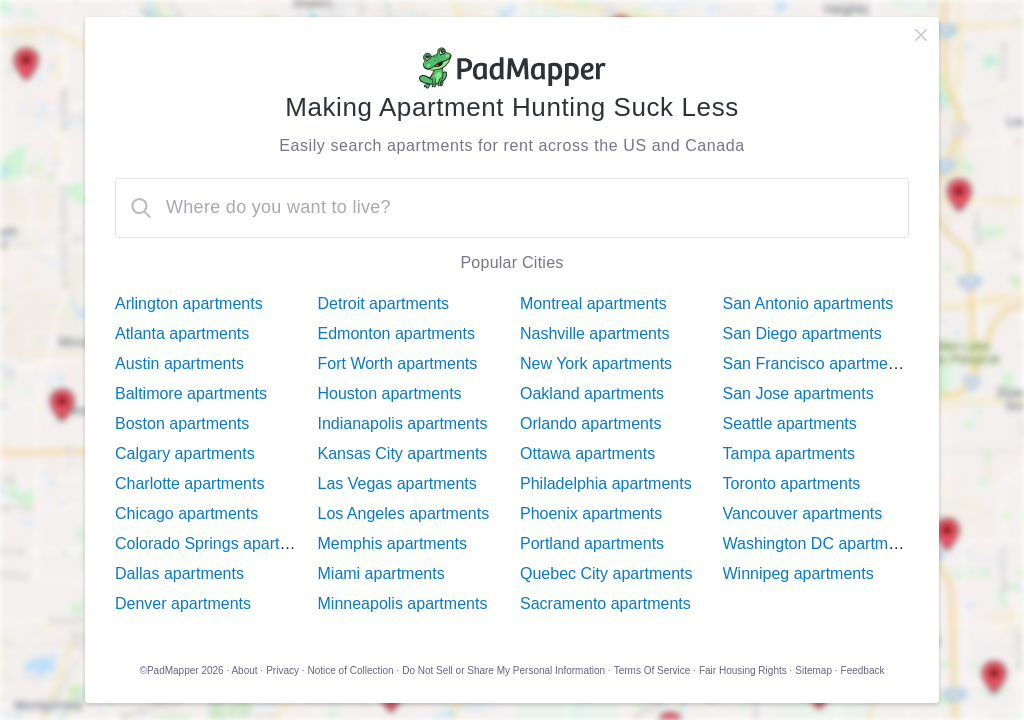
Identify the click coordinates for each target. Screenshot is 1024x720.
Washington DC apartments (821, 543)
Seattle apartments (790, 423)
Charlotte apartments (189, 483)
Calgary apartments (185, 453)
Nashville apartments (594, 333)
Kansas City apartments (403, 453)
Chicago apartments (186, 513)
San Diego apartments (802, 333)
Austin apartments (179, 363)
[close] (921, 35)
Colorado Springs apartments (219, 543)
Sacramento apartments (605, 603)
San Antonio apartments (808, 303)
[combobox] (512, 208)
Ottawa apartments (587, 453)
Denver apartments (183, 603)
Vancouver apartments (803, 513)
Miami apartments (381, 573)
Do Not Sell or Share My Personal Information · (506, 670)
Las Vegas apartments (397, 483)
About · (247, 670)
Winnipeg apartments (798, 573)
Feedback (863, 670)
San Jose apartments (798, 393)
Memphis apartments (392, 543)
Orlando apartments (590, 423)
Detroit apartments (384, 303)
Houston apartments (390, 393)
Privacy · (285, 670)
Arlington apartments (189, 303)
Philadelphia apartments (606, 483)
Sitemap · (816, 670)
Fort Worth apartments (398, 363)
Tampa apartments (789, 453)
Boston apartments (182, 423)
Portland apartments (592, 543)
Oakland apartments (592, 393)
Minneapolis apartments (403, 603)
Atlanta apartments (182, 333)
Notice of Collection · (354, 670)
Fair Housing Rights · (745, 670)
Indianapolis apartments (403, 423)
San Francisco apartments (816, 363)
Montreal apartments (593, 303)
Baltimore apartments (191, 393)
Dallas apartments (179, 573)
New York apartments (596, 363)
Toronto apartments (792, 483)
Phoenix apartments (591, 513)
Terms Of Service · (655, 670)
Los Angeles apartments (404, 513)
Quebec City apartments (606, 573)
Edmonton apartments (396, 333)
